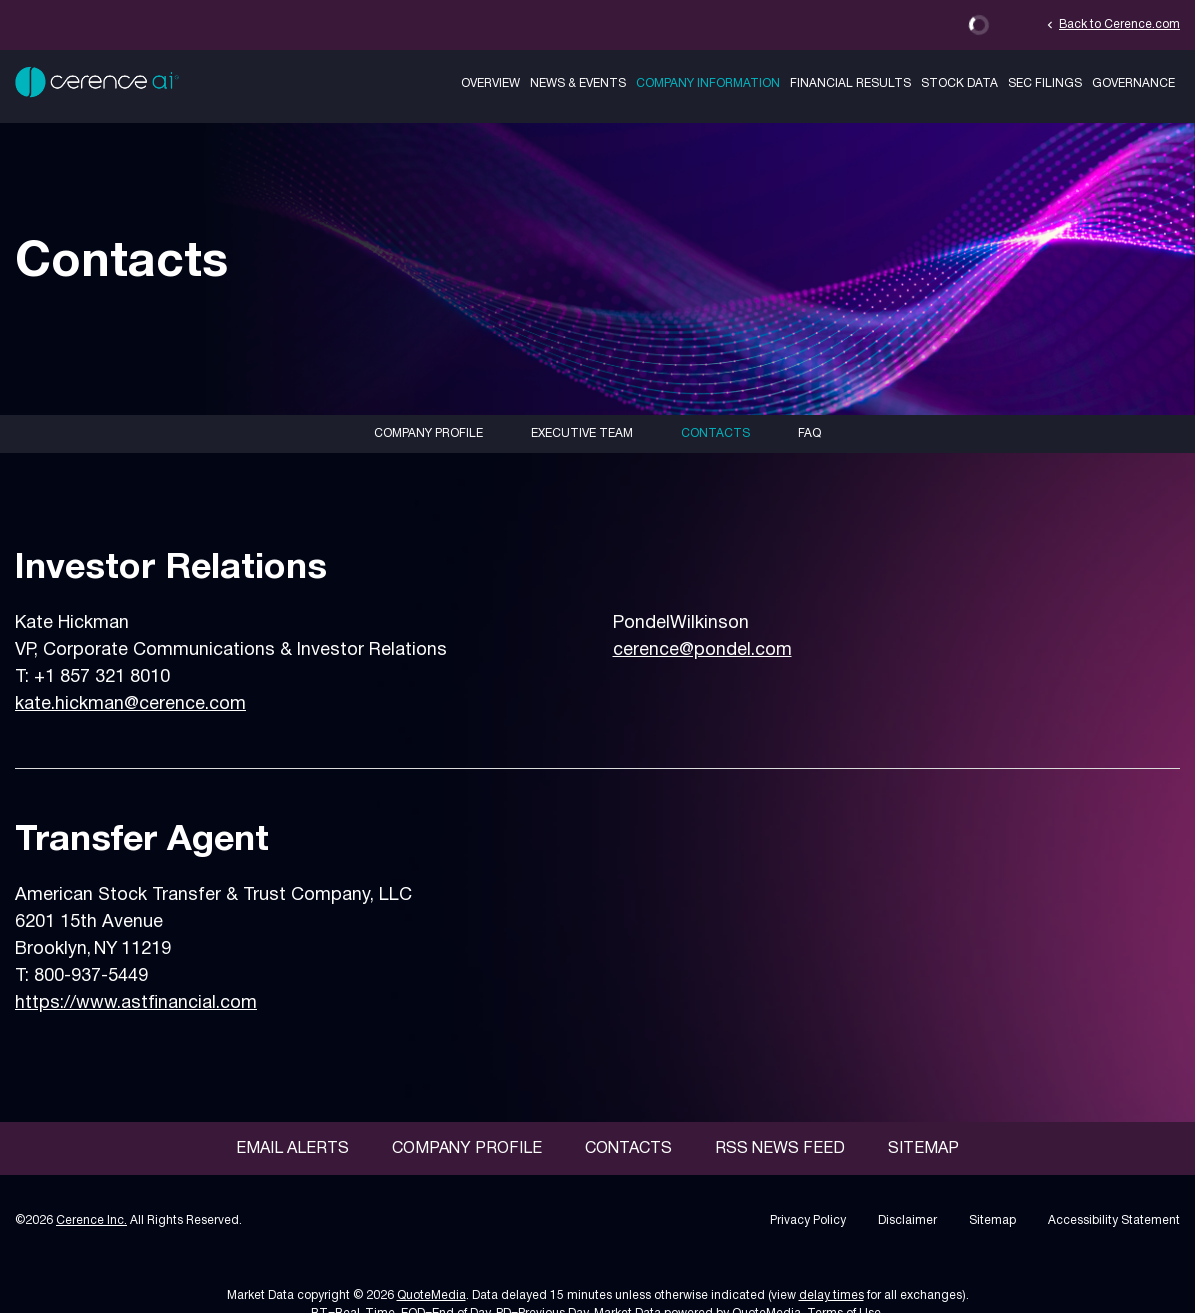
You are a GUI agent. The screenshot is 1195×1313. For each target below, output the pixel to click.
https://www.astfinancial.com (136, 1003)
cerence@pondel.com (702, 650)
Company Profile (428, 433)
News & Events (578, 83)
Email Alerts (292, 1149)
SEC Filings (1045, 83)
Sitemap (923, 1149)
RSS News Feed (780, 1149)
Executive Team (582, 433)
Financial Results (850, 83)
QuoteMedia (431, 1295)
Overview (490, 83)
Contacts (715, 433)
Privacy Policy (808, 1220)
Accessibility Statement (1114, 1220)
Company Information (708, 83)
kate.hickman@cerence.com (130, 704)
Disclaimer (907, 1220)
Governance (1133, 83)
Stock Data (959, 83)
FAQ (809, 433)
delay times (831, 1295)
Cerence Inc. (91, 1220)
